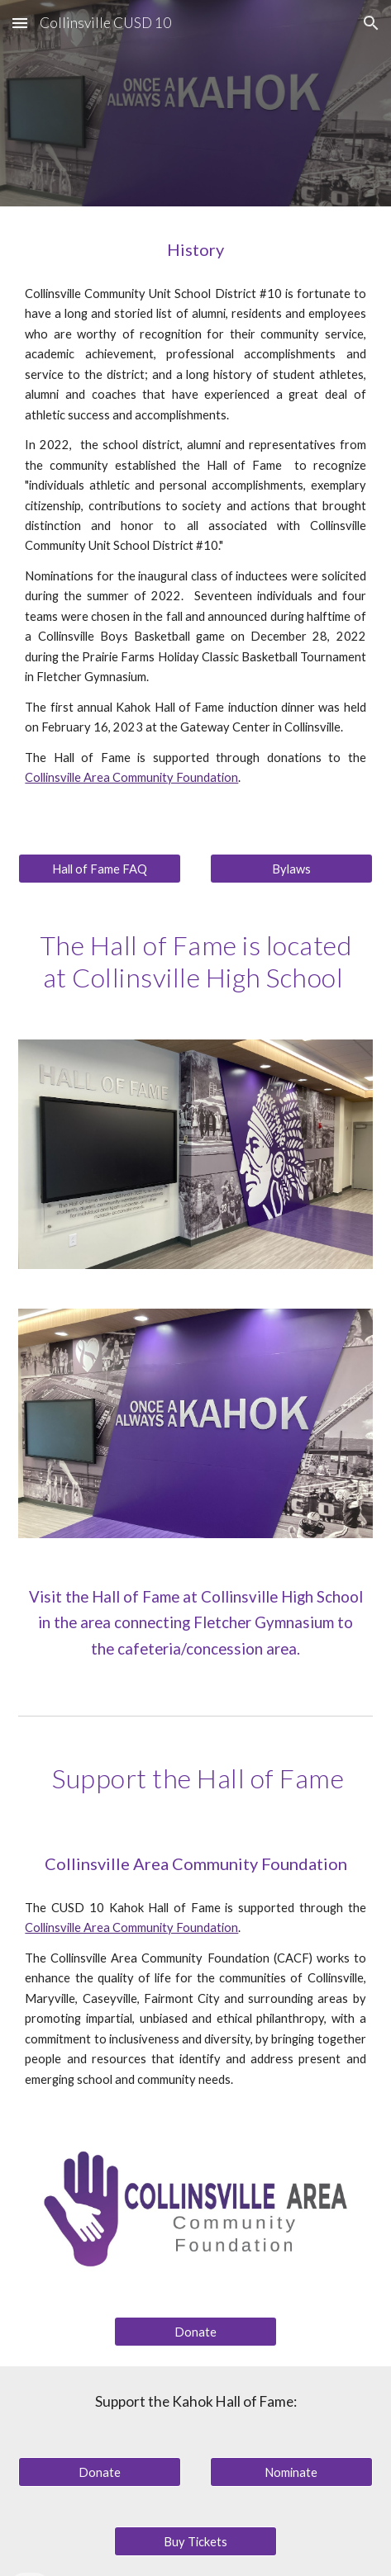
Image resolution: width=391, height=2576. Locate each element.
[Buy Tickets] (195, 2541)
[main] (195, 249)
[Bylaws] (291, 869)
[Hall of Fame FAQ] (99, 869)
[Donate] (195, 2332)
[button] (20, 22)
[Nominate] (291, 2472)
